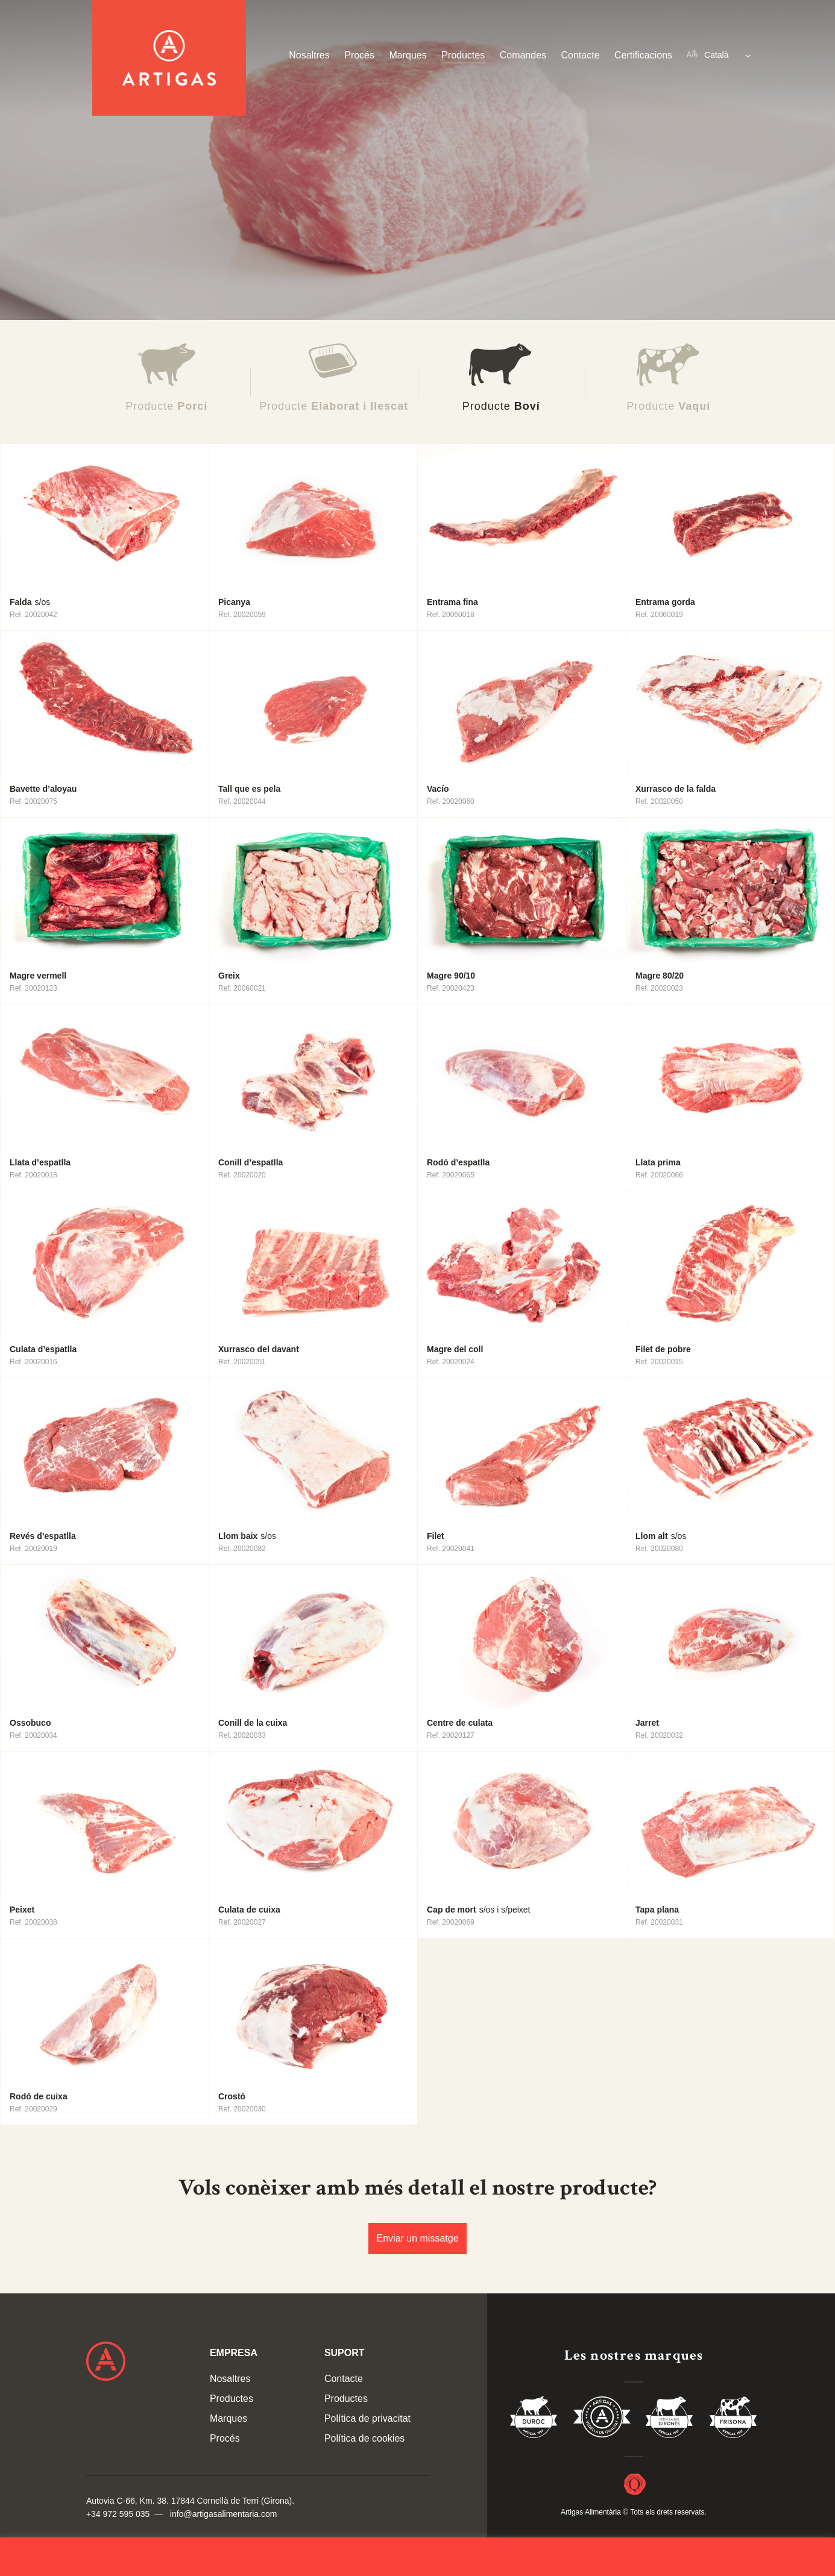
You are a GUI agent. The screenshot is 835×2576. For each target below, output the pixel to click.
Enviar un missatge (417, 2238)
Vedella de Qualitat (602, 2419)
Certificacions (643, 55)
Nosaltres (309, 55)
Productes (463, 55)
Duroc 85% (534, 2419)
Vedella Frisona (733, 2419)
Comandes (523, 55)
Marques (407, 55)
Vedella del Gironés (670, 2419)
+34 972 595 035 (118, 2514)
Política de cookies (364, 2438)
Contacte (580, 55)
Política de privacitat (367, 2418)
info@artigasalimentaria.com (223, 2514)
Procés (359, 55)
